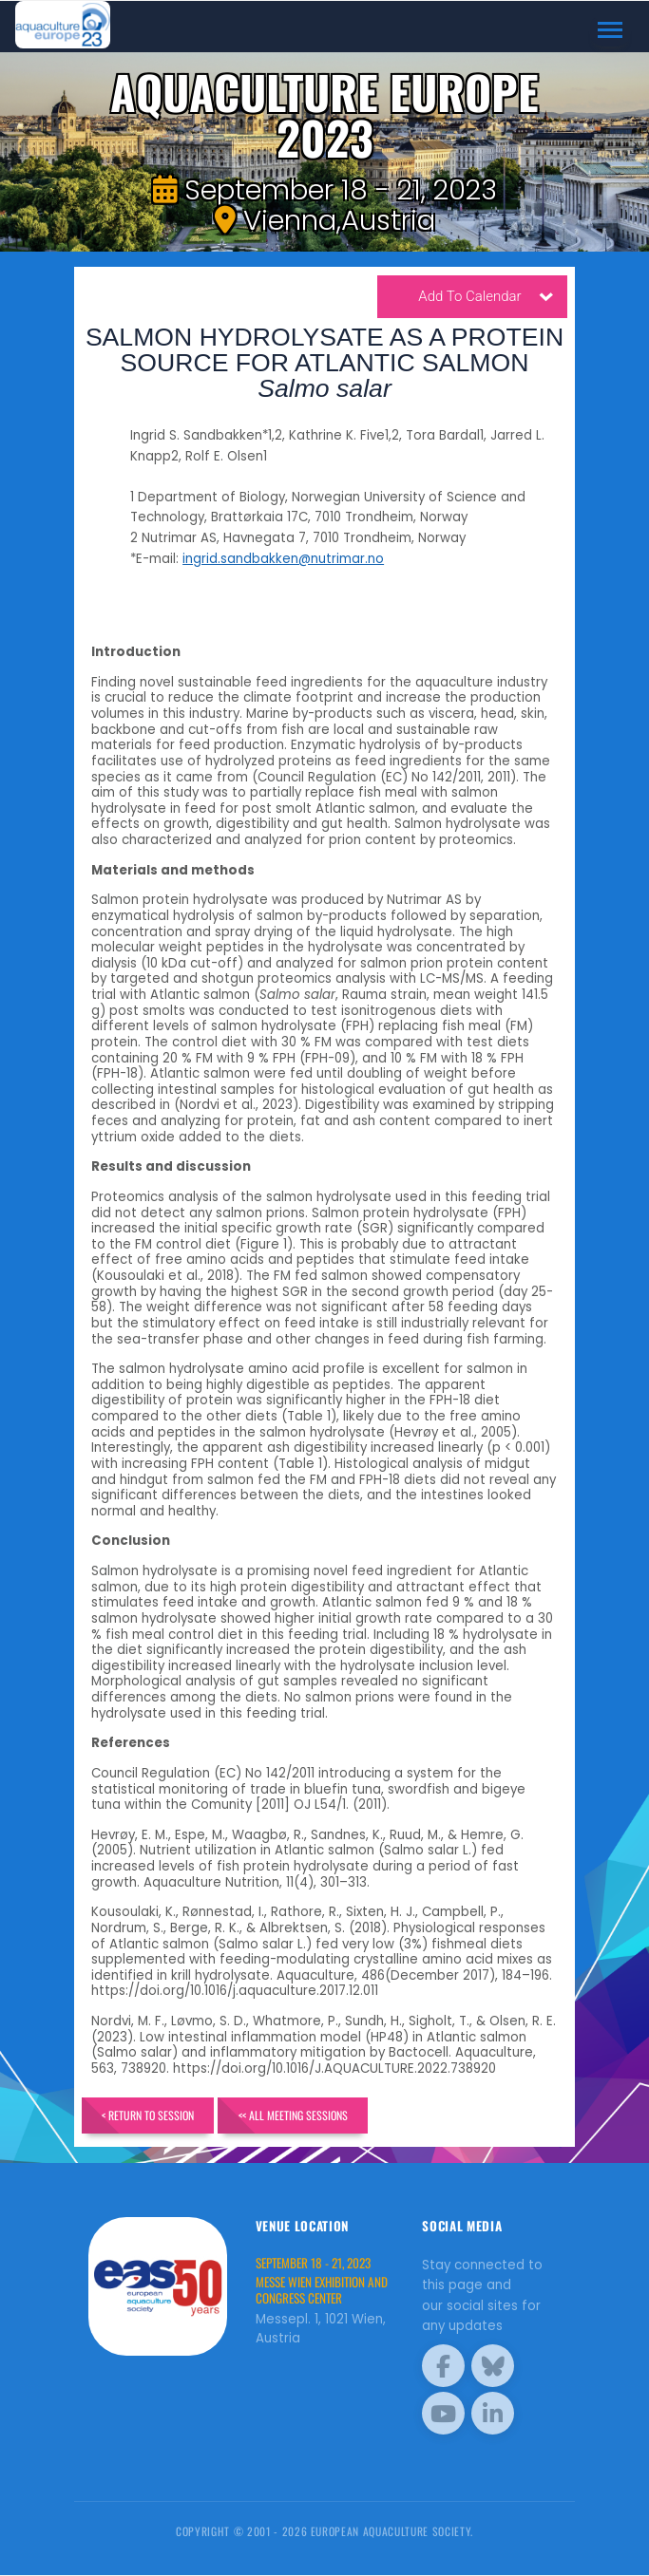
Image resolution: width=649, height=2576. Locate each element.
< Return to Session (149, 2115)
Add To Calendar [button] (485, 299)
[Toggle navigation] (610, 30)
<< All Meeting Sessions (294, 2115)
